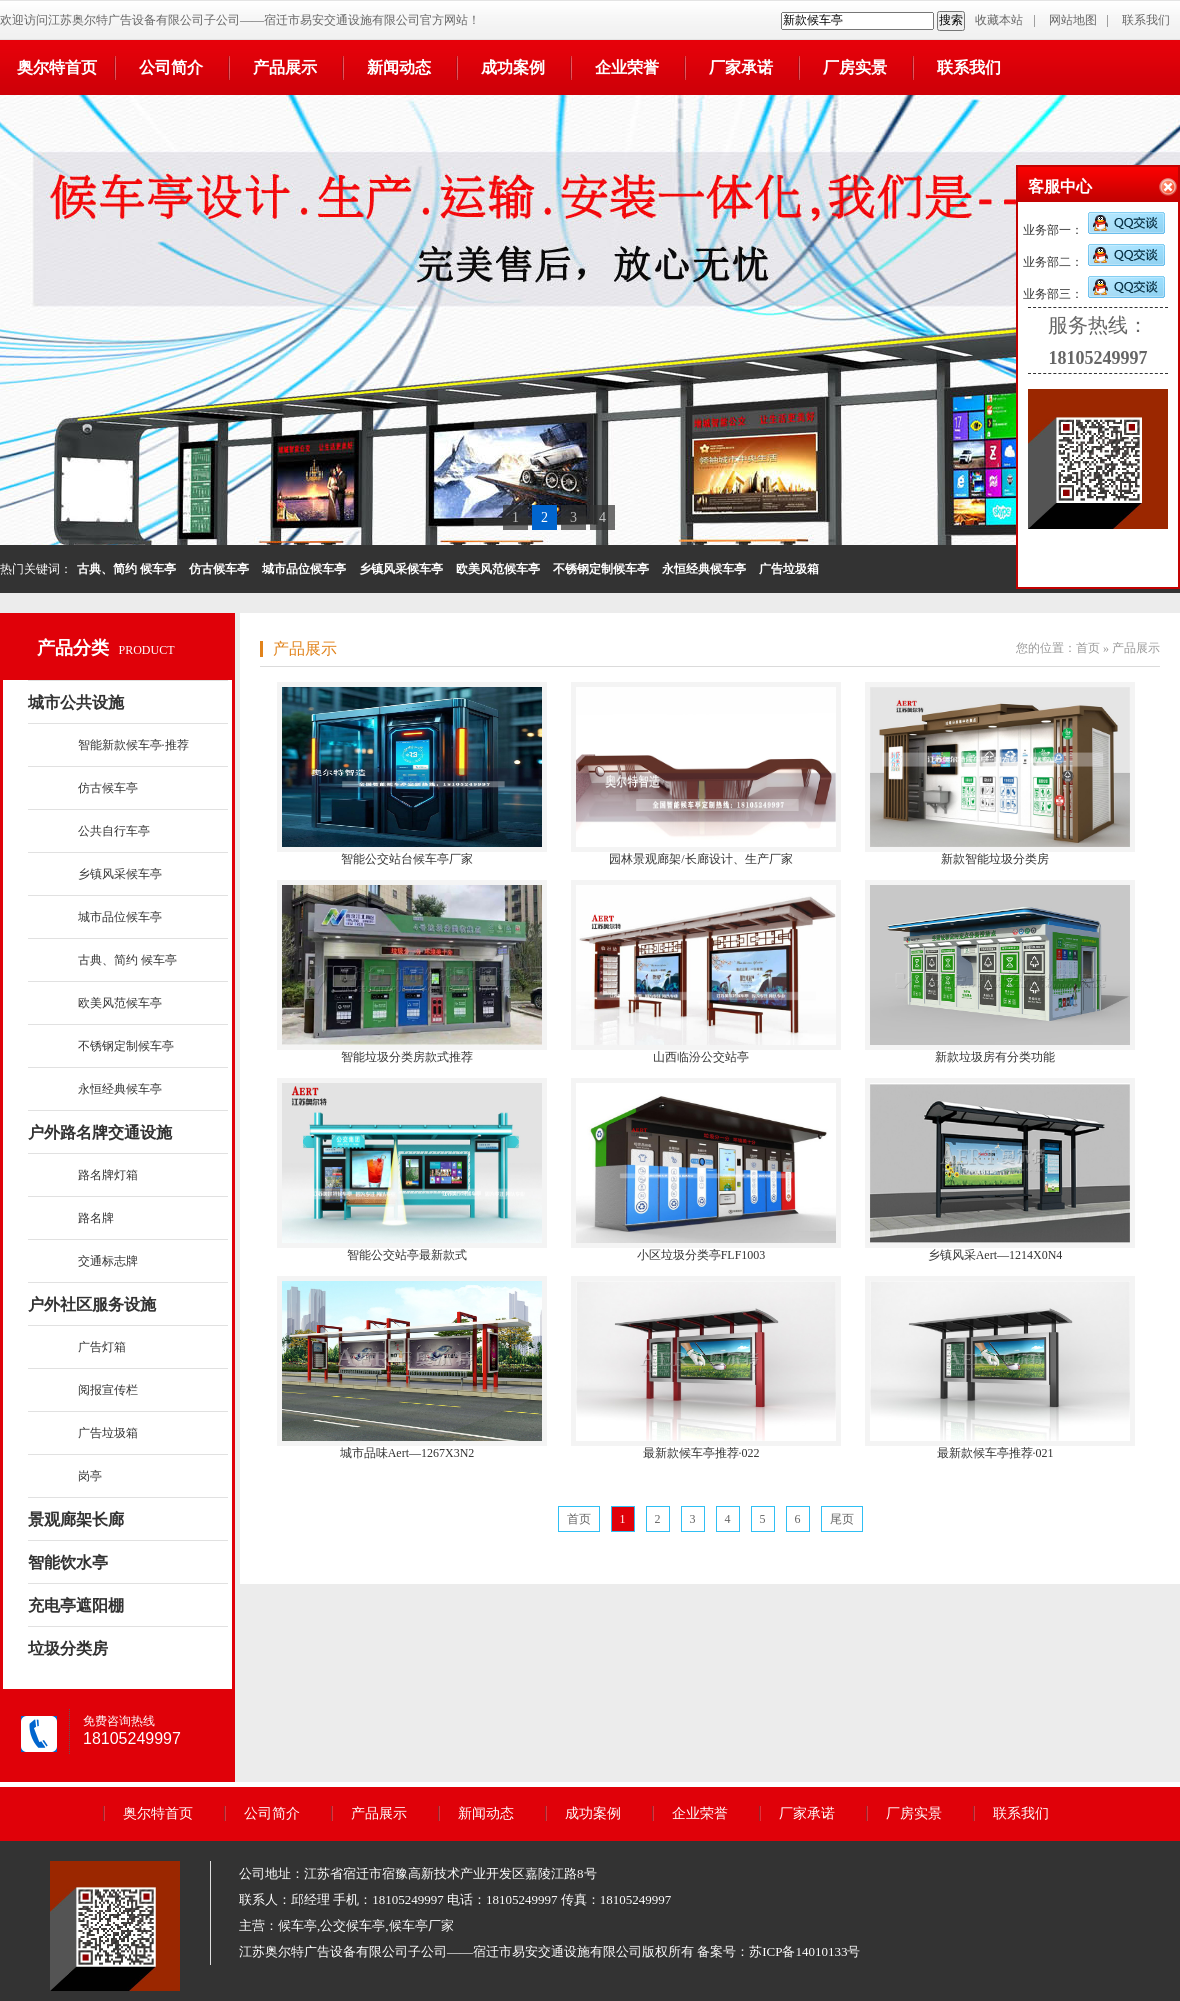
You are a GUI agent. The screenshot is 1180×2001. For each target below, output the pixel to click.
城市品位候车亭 (120, 917)
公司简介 (171, 67)
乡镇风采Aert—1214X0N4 (995, 1255)
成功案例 (513, 67)
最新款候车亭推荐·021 (995, 1453)
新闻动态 (399, 67)
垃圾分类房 (68, 1648)
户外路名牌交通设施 (100, 1132)
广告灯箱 (102, 1347)
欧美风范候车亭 (120, 1003)
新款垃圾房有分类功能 (995, 1057)
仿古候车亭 (108, 788)
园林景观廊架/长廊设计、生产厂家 (700, 859)
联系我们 (1146, 20)
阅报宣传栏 (108, 1390)
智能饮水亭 (68, 1562)
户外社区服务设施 (92, 1304)
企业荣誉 (627, 67)
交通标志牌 (108, 1261)
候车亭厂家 (421, 1925)
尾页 (842, 1519)
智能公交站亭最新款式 (407, 1255)
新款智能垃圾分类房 (995, 859)
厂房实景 (855, 67)
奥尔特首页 (57, 67)
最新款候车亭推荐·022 (701, 1453)
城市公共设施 (76, 702)
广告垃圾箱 (108, 1433)
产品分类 (73, 648)
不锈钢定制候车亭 (126, 1046)
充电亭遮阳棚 (76, 1605)
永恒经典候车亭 (120, 1089)
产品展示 (285, 67)
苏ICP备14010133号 (804, 1951)
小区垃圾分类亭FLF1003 (701, 1255)
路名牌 (96, 1218)
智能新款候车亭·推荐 (133, 745)
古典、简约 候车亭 (127, 960)
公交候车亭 (352, 1925)
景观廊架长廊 (76, 1519)
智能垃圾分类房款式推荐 (407, 1057)
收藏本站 (999, 20)
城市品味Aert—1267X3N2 (407, 1453)
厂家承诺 (741, 67)
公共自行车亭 (114, 831)
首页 (1088, 648)
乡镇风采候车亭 (120, 874)
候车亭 (297, 1925)
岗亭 (90, 1476)
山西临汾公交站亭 (701, 1057)
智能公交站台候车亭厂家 (407, 859)
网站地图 (1073, 20)
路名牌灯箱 (108, 1175)
